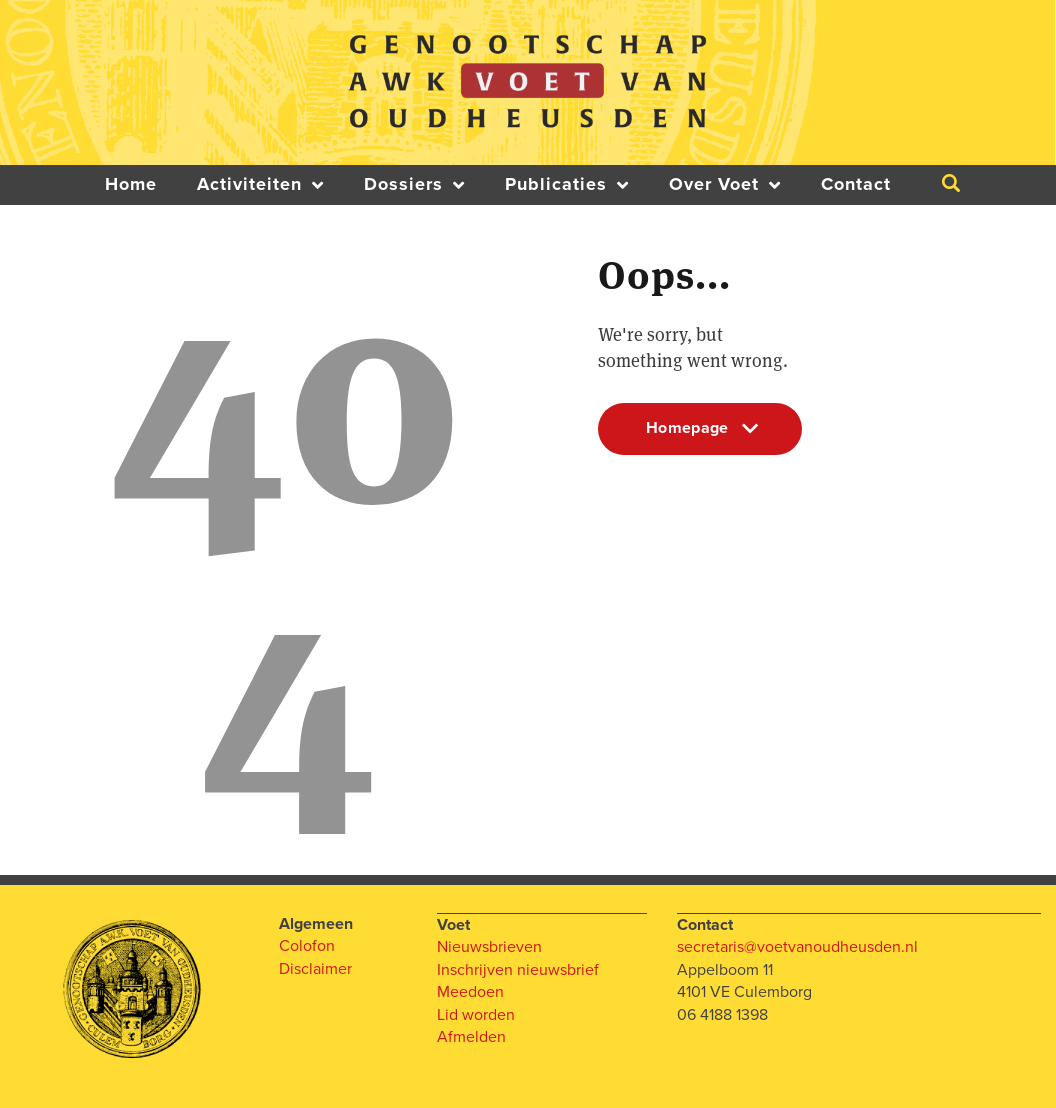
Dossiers (414, 185)
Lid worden (476, 1014)
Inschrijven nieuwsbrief (518, 969)
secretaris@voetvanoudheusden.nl (797, 946)
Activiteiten (260, 185)
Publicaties (567, 185)
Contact (856, 184)
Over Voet (725, 185)
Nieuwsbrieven (489, 946)
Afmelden (471, 1036)
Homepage (700, 436)
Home (131, 184)
